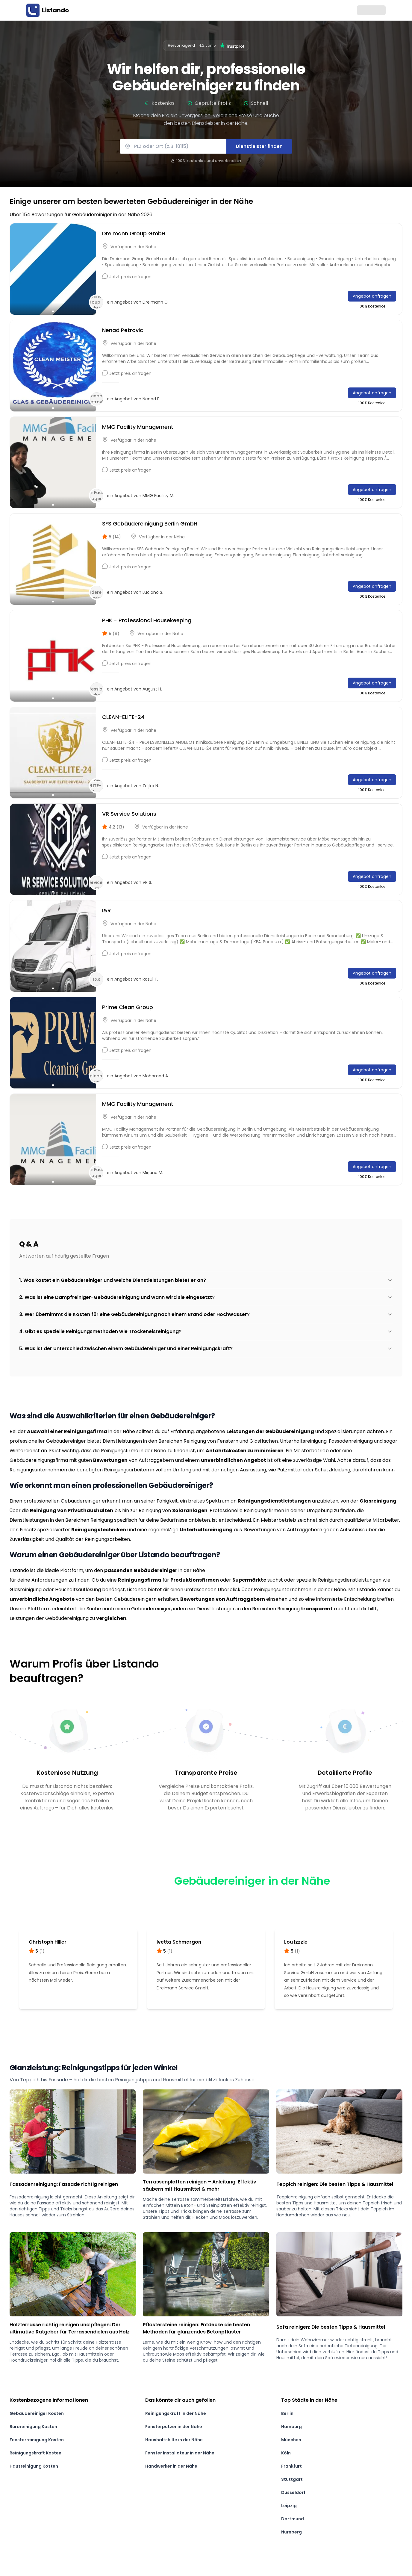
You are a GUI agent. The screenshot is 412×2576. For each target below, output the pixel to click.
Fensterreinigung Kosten (37, 2440)
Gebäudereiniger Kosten (37, 2413)
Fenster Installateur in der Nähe (179, 2453)
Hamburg (291, 2427)
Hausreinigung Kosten (34, 2466)
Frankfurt (291, 2466)
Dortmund (292, 2519)
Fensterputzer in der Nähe (173, 2427)
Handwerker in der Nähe (171, 2466)
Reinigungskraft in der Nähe (175, 2413)
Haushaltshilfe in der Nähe (174, 2440)
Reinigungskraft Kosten (35, 2453)
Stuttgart (292, 2479)
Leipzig (289, 2506)
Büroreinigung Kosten (33, 2427)
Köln (286, 2453)
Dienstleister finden (259, 146)
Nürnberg (291, 2532)
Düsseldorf (293, 2492)
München (291, 2440)
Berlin (287, 2413)
